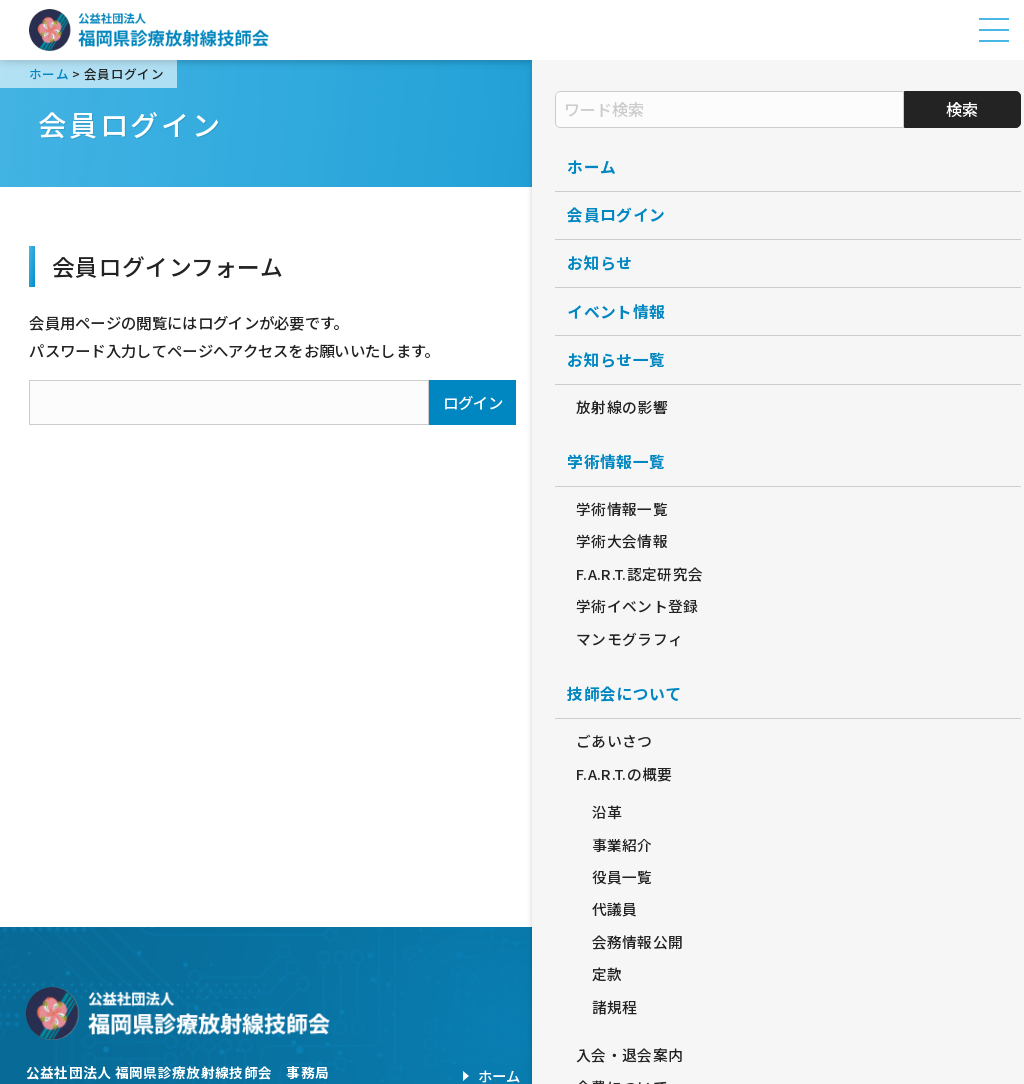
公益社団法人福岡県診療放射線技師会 (149, 30)
